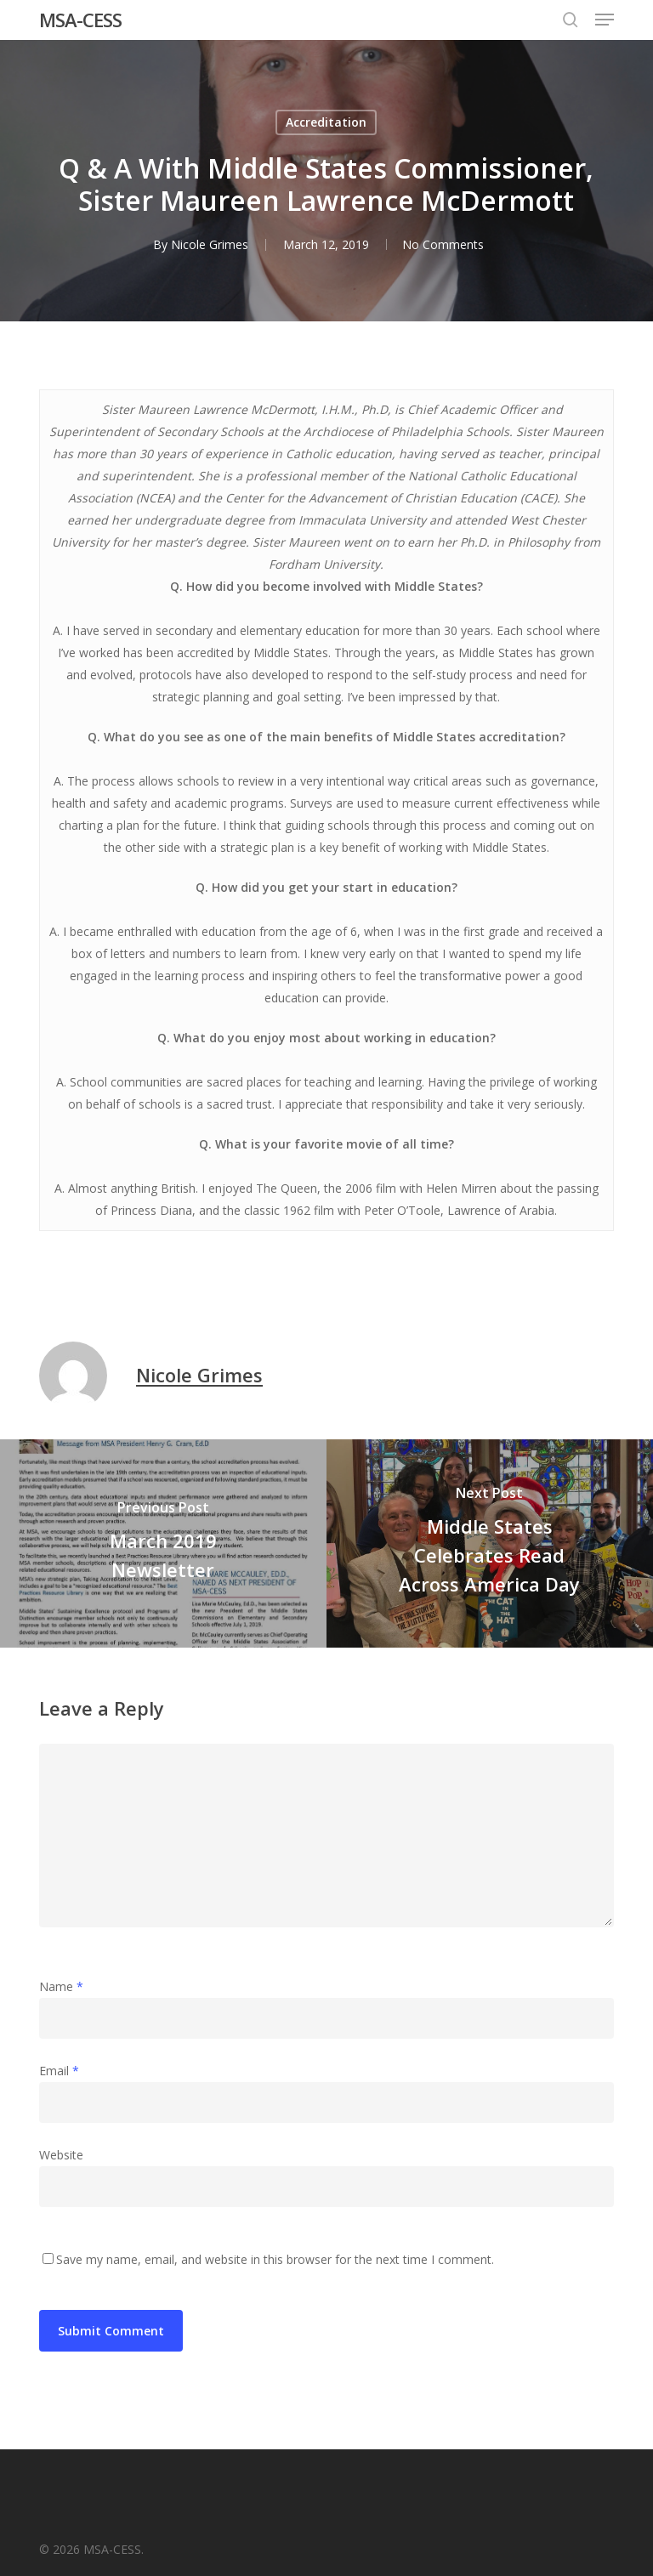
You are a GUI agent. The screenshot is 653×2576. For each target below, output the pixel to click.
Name (61, 1986)
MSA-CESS (80, 19)
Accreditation (326, 122)
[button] (604, 19)
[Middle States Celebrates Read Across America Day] (489, 1543)
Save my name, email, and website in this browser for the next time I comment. (275, 2259)
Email (59, 2071)
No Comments (443, 244)
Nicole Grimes (208, 244)
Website (61, 2155)
